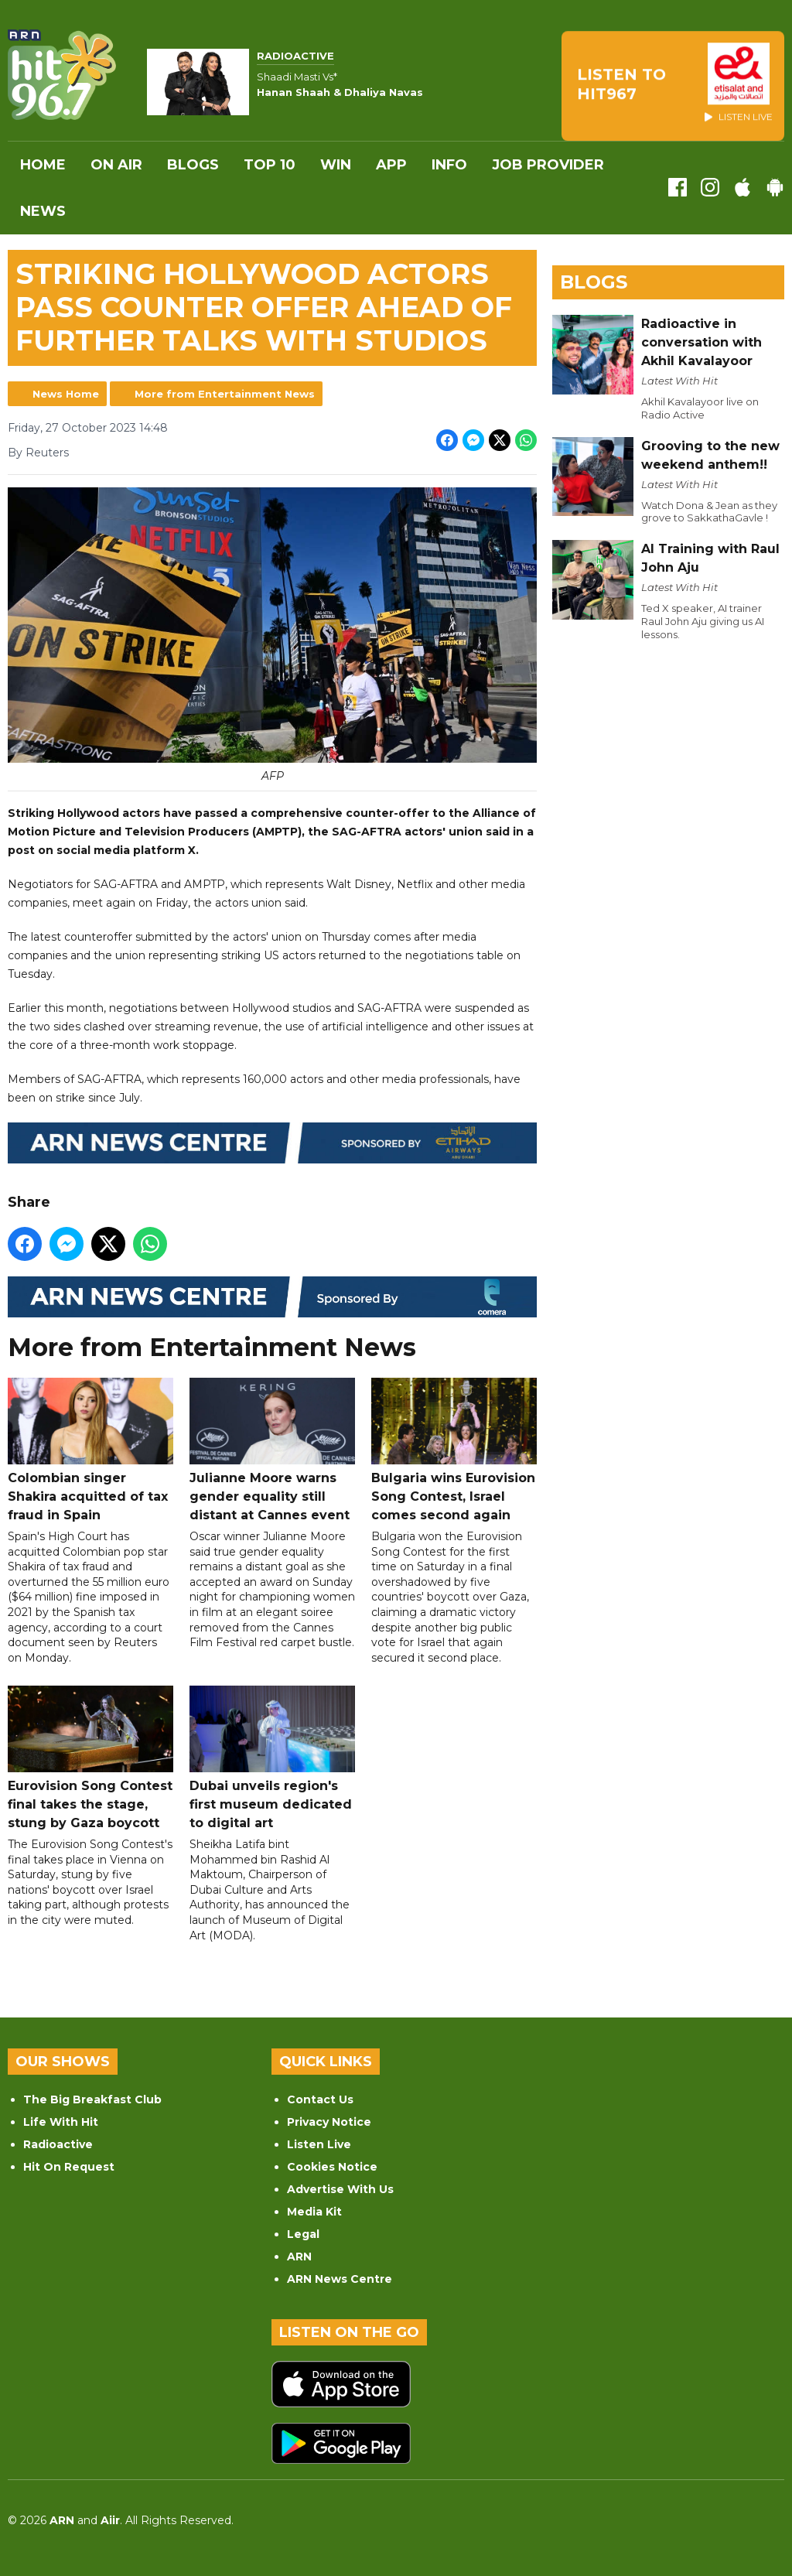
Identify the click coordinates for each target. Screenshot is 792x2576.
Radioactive (58, 2144)
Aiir (110, 2520)
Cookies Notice (332, 2167)
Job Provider (548, 164)
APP (391, 164)
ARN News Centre (339, 2279)
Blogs (193, 164)
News (43, 211)
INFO (449, 164)
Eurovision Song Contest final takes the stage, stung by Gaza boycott (90, 1758)
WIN (335, 164)
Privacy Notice (329, 2122)
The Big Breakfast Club (92, 2099)
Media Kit (314, 2212)
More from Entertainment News (225, 394)
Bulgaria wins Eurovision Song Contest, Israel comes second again (454, 1450)
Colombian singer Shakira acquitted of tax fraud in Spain (90, 1450)
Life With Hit (60, 2122)
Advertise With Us (340, 2189)
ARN (299, 2256)
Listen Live (319, 2144)
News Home (65, 394)
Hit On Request (68, 2167)
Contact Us (320, 2099)
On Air (116, 164)
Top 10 (269, 164)
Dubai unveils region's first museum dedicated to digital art (272, 1758)
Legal (303, 2234)
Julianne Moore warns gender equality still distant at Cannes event (272, 1450)
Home (43, 164)
